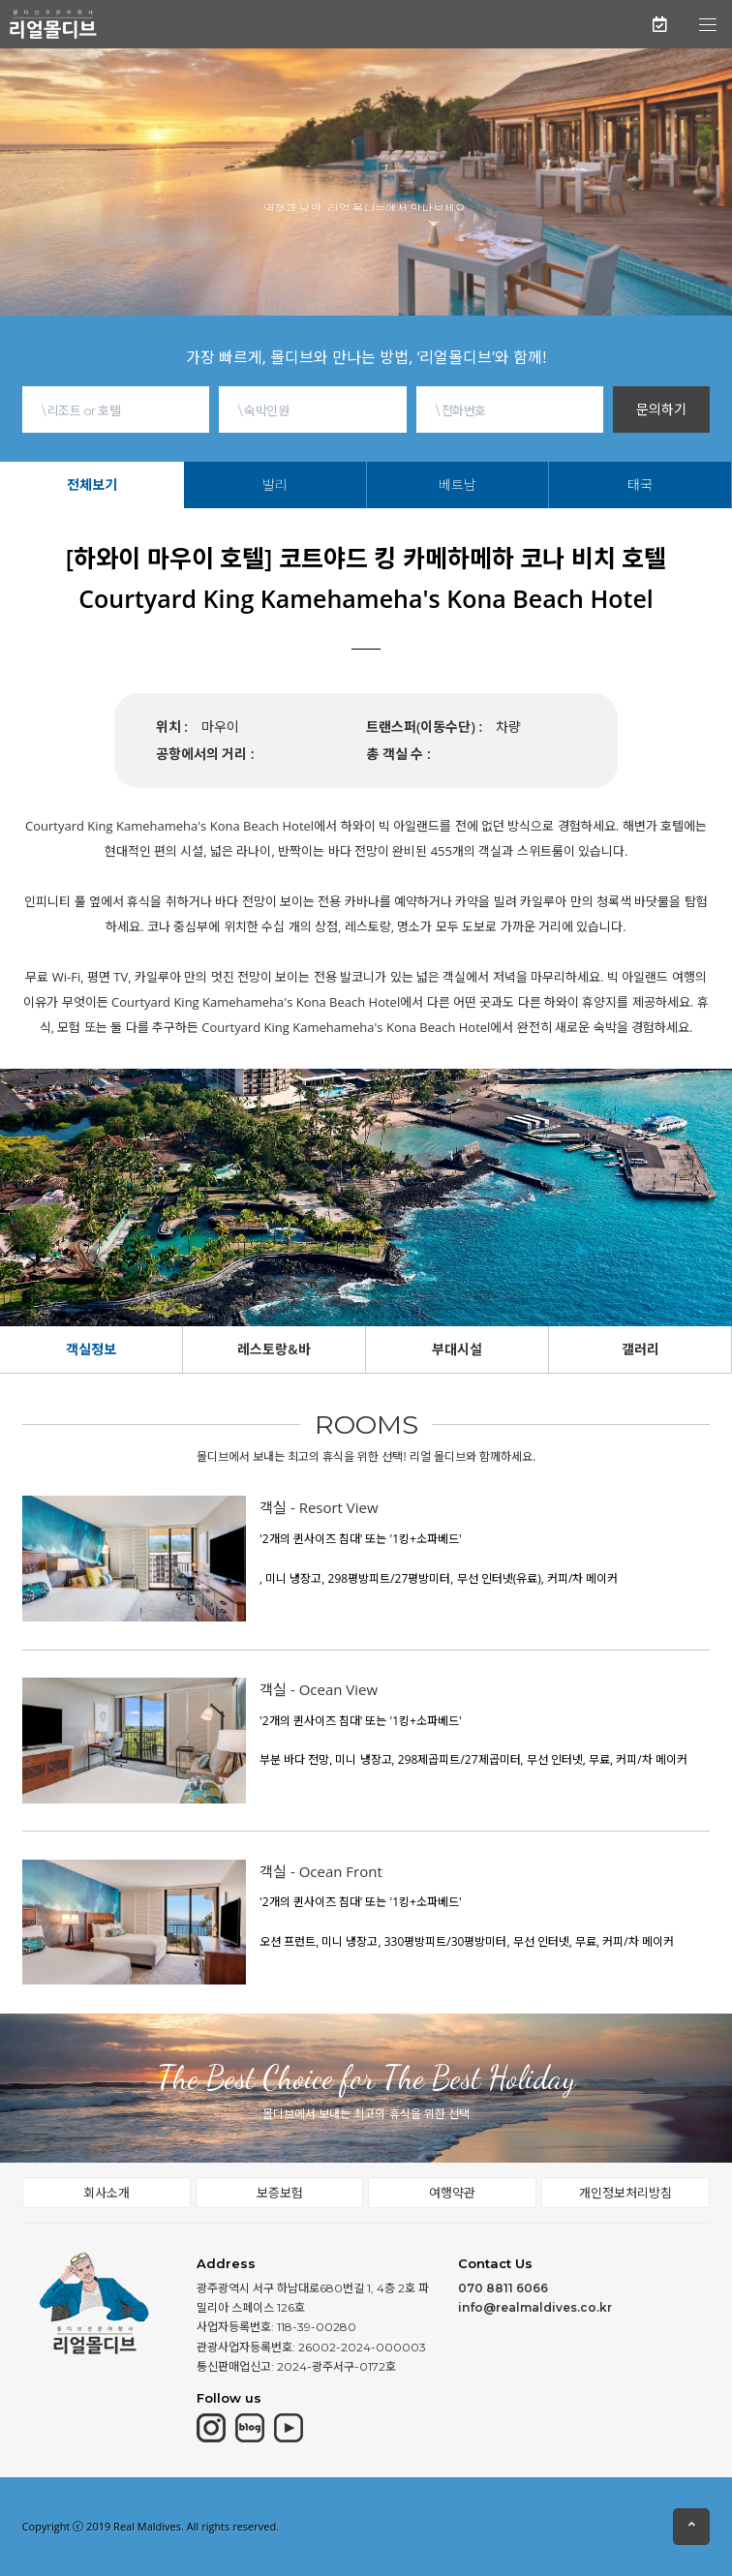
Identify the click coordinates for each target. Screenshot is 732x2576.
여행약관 (452, 2192)
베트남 (457, 484)
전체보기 (92, 484)
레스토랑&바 (273, 1349)
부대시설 (457, 1349)
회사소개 (106, 2192)
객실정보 (91, 1349)
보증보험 (280, 2192)
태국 (640, 484)
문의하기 (661, 409)
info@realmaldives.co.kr (535, 2307)
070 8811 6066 (503, 2288)
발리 (275, 484)
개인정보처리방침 (625, 2192)
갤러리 (640, 1349)
